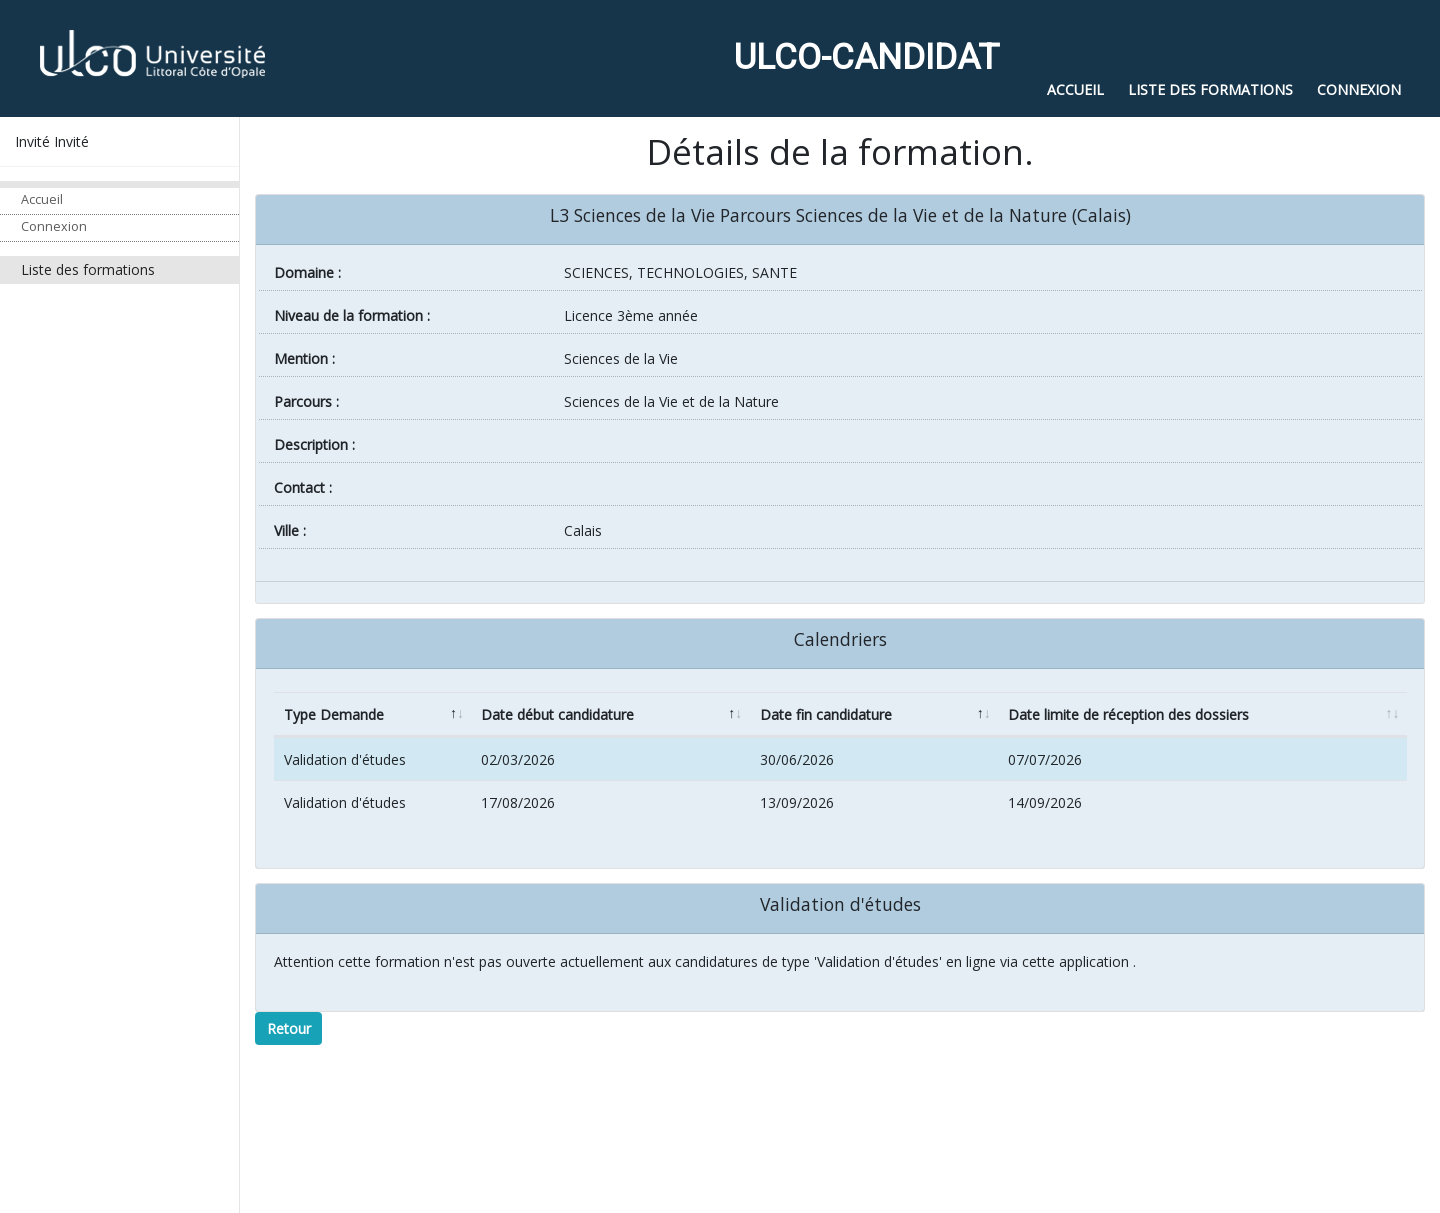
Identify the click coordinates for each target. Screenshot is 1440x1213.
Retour (289, 1028)
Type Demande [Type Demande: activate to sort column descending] (334, 714)
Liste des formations (88, 269)
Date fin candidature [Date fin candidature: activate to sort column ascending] (826, 714)
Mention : (304, 358)
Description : (314, 444)
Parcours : (306, 401)
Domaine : (307, 272)
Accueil (42, 199)
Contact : (303, 487)
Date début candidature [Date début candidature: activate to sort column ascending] (557, 714)
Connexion (54, 226)
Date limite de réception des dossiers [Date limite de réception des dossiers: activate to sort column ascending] (1128, 714)
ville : (290, 530)
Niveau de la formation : (352, 315)
